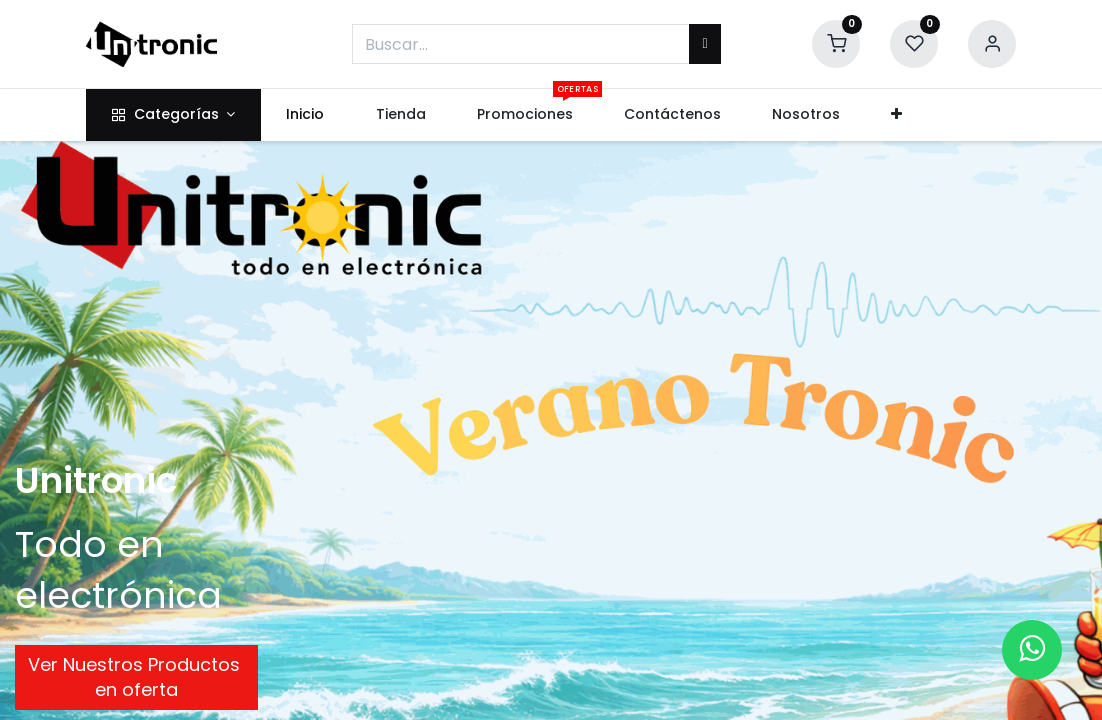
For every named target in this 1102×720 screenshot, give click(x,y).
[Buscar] (704, 44)
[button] (897, 115)
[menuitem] (305, 115)
